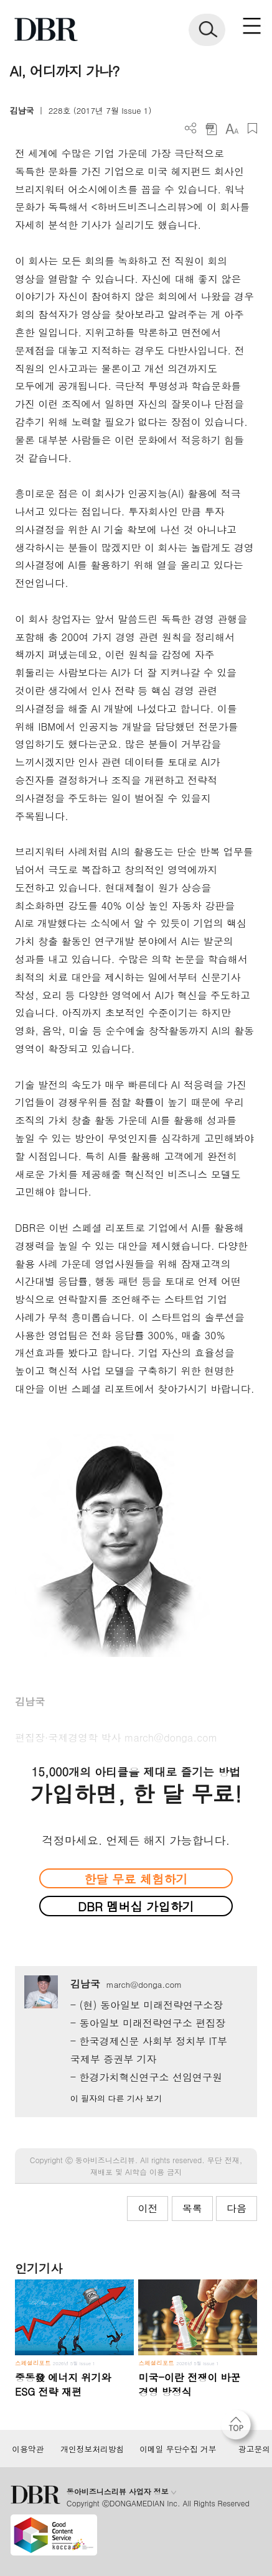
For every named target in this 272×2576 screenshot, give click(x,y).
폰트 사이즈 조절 (232, 128)
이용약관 (28, 2449)
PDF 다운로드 (211, 128)
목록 (192, 2208)
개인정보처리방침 (92, 2449)
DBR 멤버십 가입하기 (136, 1906)
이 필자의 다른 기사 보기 (116, 2098)
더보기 (191, 128)
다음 (236, 2208)
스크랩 (252, 128)
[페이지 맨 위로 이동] (239, 2428)
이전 (147, 2208)
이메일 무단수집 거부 (177, 2449)
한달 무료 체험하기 (135, 1878)
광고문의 (254, 2449)
